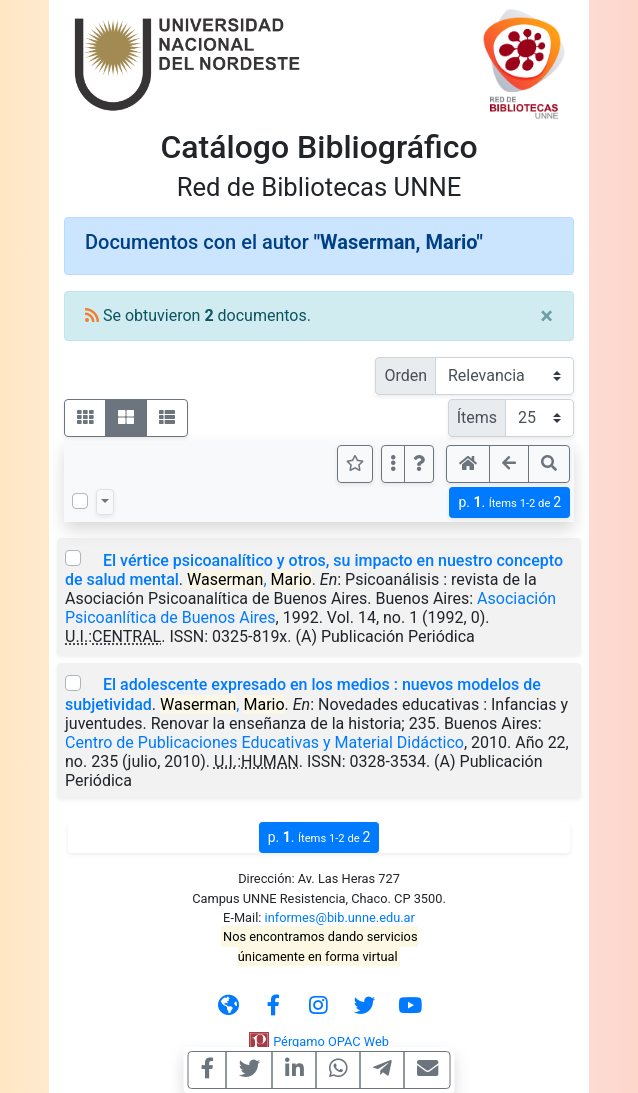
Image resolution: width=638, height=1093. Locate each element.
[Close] (546, 316)
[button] (419, 464)
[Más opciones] (393, 464)
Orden (405, 375)
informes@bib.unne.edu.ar (340, 917)
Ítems (477, 417)
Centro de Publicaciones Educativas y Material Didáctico (264, 742)
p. (509, 502)
